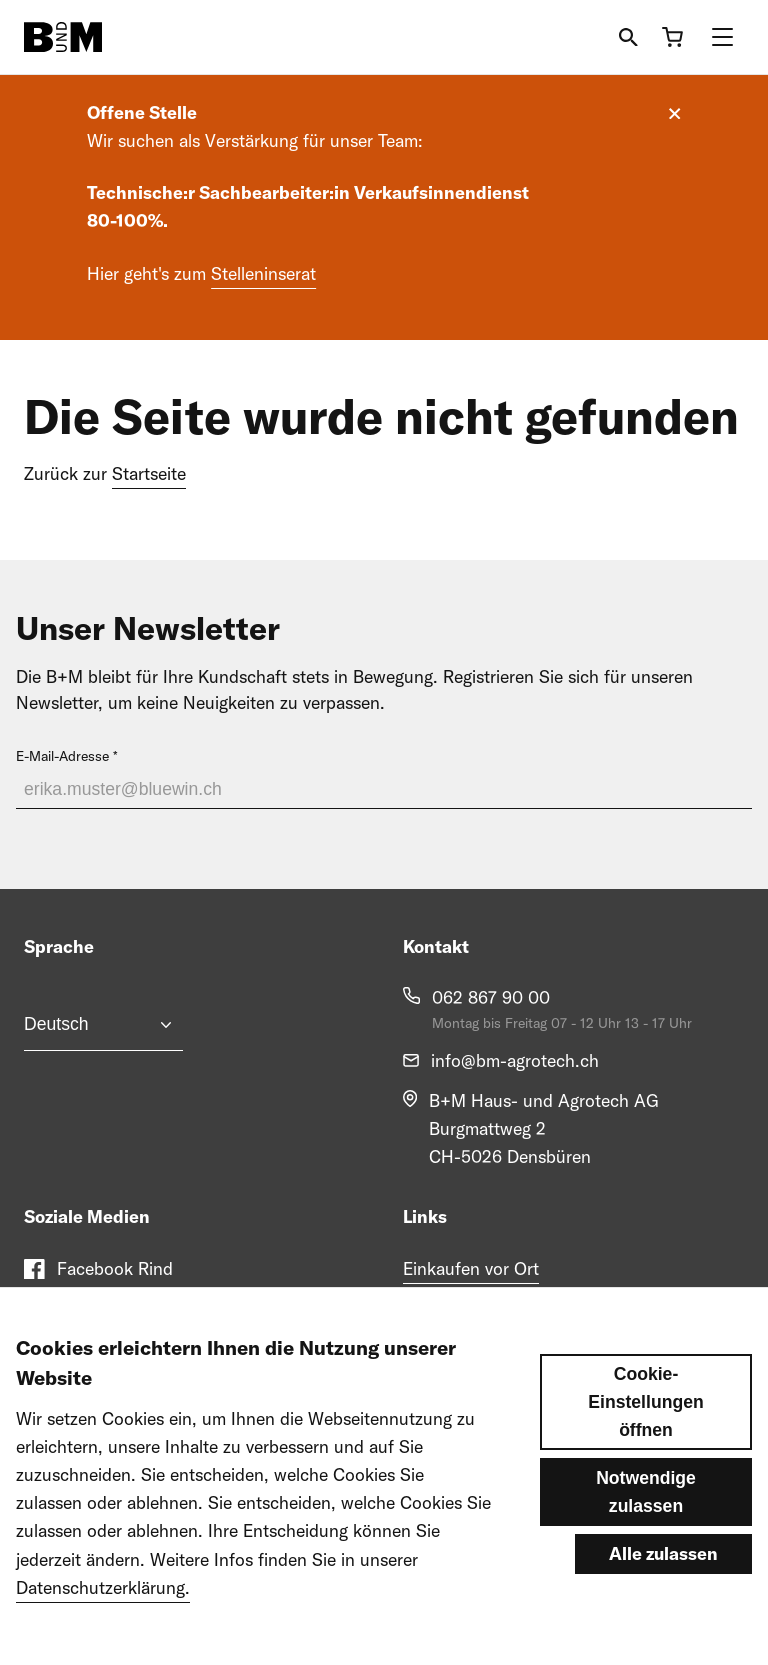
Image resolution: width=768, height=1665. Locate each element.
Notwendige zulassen (646, 1526)
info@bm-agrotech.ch (515, 1060)
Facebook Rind (115, 1268)
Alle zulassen (663, 1587)
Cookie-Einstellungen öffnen (645, 1436)
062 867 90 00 (491, 997)
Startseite (149, 473)
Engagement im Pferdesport (510, 1308)
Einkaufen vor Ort (471, 1268)
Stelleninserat (263, 273)
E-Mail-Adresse (62, 756)
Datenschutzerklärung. (103, 1621)
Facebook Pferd (118, 1308)
